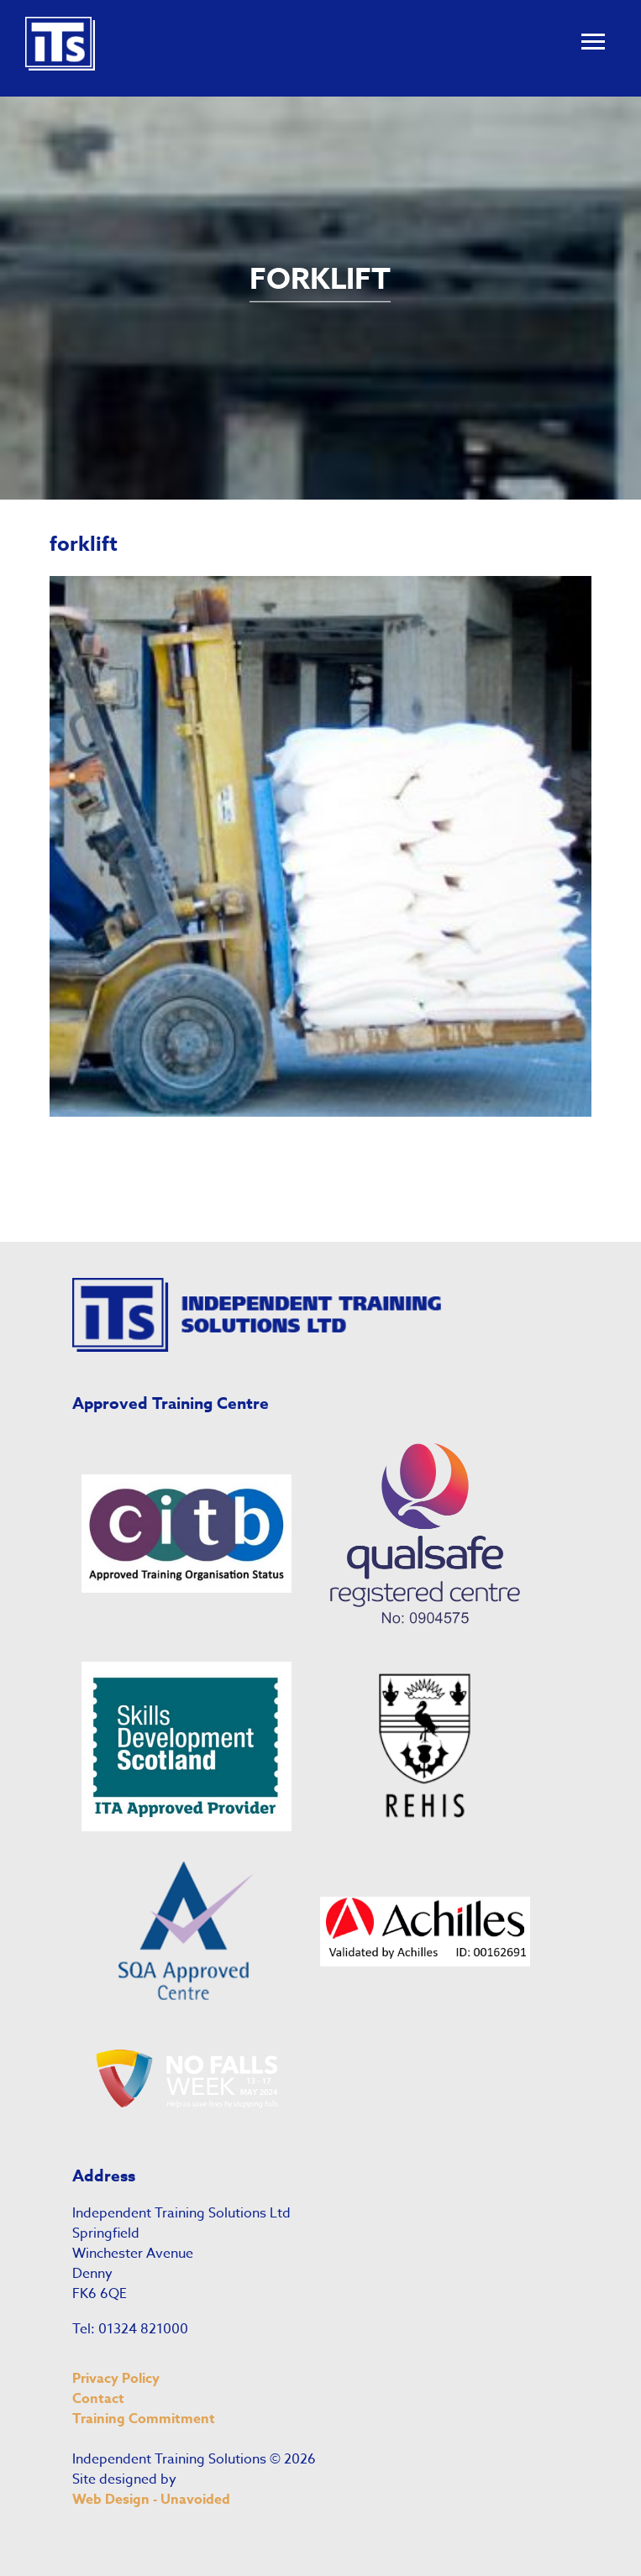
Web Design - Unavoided (151, 2500)
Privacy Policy (116, 2379)
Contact (98, 2399)
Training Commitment (143, 2419)
